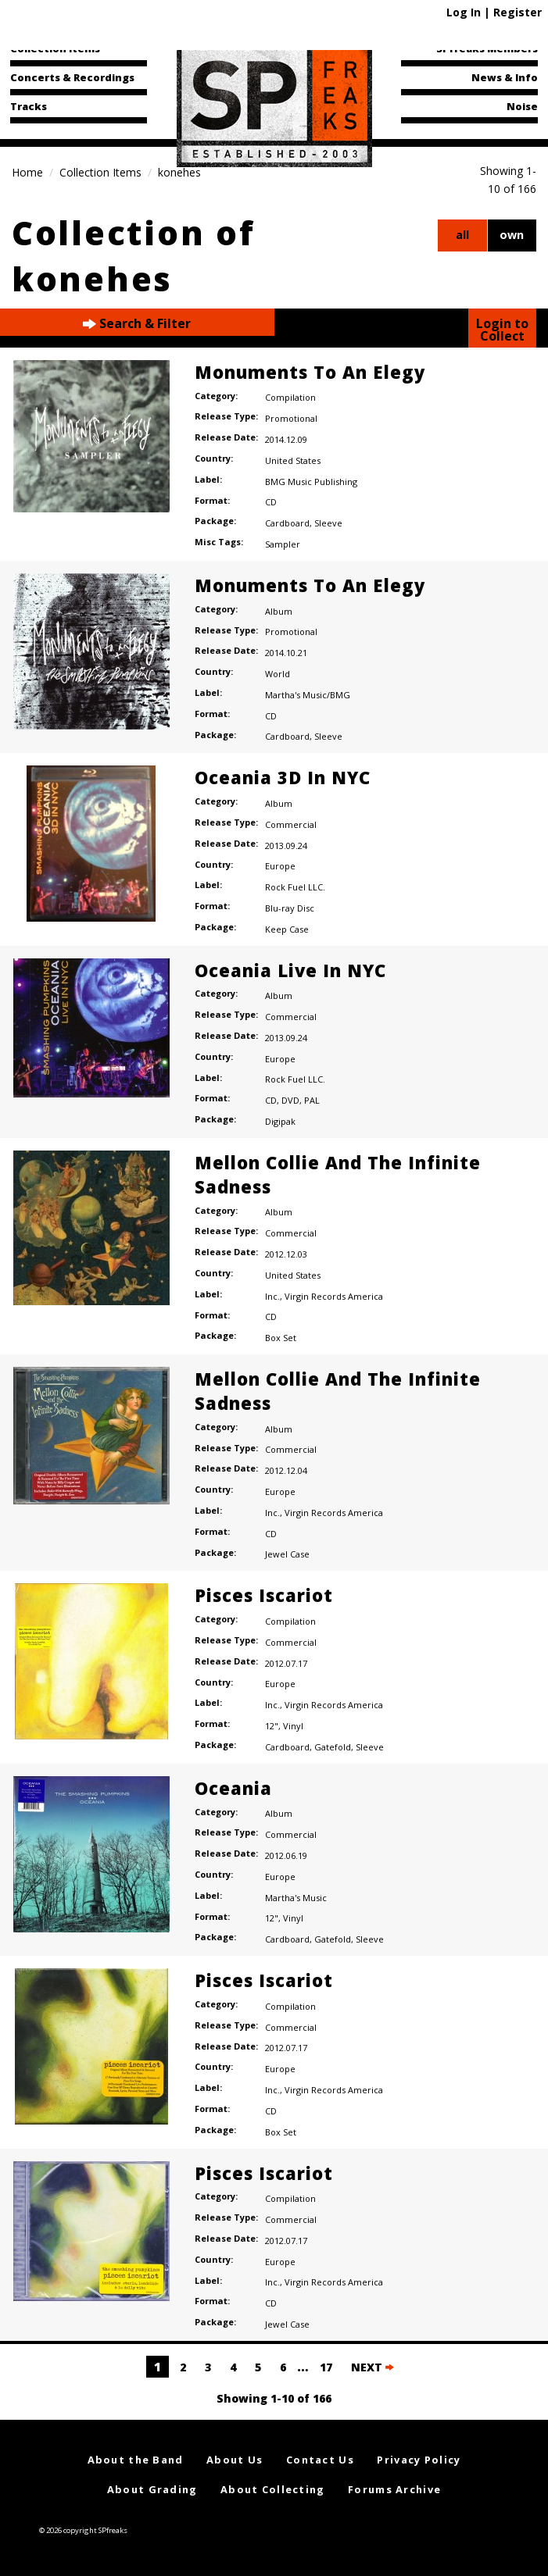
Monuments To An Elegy (310, 372)
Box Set (280, 1337)
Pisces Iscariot (264, 1595)
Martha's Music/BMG (307, 695)
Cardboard (287, 523)
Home (27, 172)
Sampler (282, 544)
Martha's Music (296, 1897)
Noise (522, 106)
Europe (280, 866)
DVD (290, 1100)
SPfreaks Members (487, 48)
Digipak (280, 1121)
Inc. (272, 1296)
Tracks (28, 106)
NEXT (372, 2367)
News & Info (504, 77)
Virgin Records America (334, 1296)
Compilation (290, 397)
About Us (234, 2460)
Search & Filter (137, 324)
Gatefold (332, 1747)
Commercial (291, 824)
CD (271, 502)
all (462, 234)
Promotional (291, 418)
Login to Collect (502, 329)
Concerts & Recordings (72, 77)
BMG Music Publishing (311, 481)
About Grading (152, 2489)
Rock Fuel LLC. (295, 887)
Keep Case (287, 929)
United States (293, 460)
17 (326, 2367)
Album (278, 611)
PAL (312, 1100)
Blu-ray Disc (289, 908)
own (512, 234)
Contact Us (320, 2460)
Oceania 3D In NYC (283, 777)
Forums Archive (394, 2489)
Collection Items (55, 48)
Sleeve (328, 523)
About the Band (136, 2460)
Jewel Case (287, 1554)
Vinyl (293, 1726)
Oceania (233, 1788)
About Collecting (272, 2489)
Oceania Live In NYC (290, 970)
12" (271, 1726)
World (277, 674)
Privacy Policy (418, 2460)
